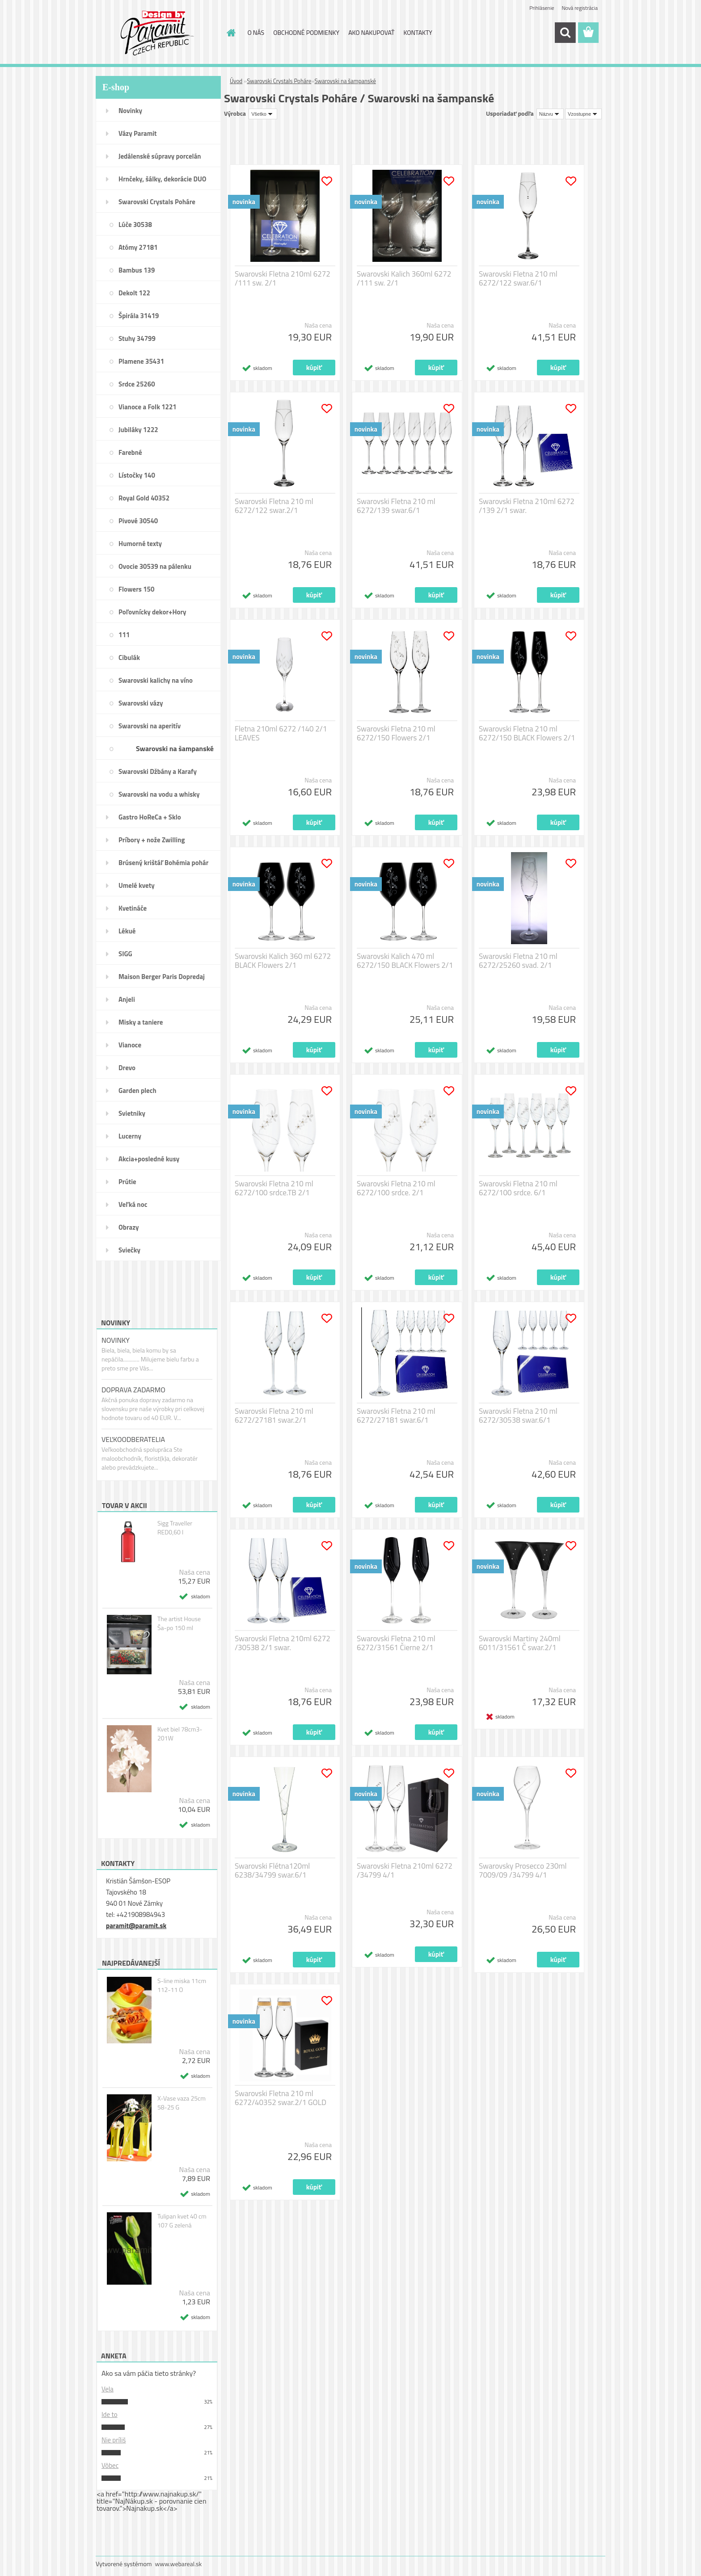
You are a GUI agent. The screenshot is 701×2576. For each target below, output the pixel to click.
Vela (107, 2389)
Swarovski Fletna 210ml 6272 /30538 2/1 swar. (282, 1643)
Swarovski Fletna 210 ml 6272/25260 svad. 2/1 (518, 961)
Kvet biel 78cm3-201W (180, 1734)
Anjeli (126, 999)
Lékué (126, 931)
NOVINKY (115, 1340)
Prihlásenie (541, 8)
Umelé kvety (136, 885)
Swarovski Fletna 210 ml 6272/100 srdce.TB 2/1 (274, 1188)
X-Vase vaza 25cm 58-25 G (181, 2103)
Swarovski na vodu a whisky (159, 794)
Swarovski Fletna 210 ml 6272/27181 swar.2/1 (274, 1416)
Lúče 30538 (135, 224)
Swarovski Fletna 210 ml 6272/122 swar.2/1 (274, 506)
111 (124, 635)
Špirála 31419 (138, 316)
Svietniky (131, 1113)
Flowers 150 (136, 589)
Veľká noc (132, 1204)
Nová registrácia (580, 8)
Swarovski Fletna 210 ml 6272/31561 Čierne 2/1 (396, 1643)
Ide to (109, 2414)
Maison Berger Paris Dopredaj (161, 976)
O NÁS (256, 32)
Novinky (130, 110)
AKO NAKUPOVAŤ (371, 32)
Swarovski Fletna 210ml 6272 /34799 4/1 (404, 1870)
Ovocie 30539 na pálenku (154, 566)
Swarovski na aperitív (149, 726)
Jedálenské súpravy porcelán (159, 156)
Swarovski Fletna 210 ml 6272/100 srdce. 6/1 (518, 1188)
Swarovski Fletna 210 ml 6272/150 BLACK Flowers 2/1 (527, 733)
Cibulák (129, 657)
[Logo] (157, 33)
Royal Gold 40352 (143, 498)
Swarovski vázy (140, 703)
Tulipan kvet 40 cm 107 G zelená (182, 2221)
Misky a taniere (140, 1022)
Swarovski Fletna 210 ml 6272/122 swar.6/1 (518, 278)
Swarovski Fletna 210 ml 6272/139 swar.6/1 (396, 506)
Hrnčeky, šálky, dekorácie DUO (162, 179)
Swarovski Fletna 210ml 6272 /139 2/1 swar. (526, 506)
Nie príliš (113, 2440)
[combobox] (550, 114)
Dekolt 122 (134, 293)
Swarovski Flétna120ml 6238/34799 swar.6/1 (272, 1870)
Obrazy (128, 1227)
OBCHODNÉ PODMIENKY (306, 32)
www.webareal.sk (178, 2563)
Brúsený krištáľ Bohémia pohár (163, 862)
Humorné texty (140, 543)
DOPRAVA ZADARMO (133, 1389)
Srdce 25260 (136, 384)
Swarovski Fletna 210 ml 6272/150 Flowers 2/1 (396, 733)
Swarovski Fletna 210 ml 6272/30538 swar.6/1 (518, 1416)
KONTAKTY (418, 32)
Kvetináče (132, 908)
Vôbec (109, 2465)
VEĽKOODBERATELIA (133, 1439)
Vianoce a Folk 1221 (147, 407)
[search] (565, 32)
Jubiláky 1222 (138, 429)
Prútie (127, 1182)
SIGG (125, 954)
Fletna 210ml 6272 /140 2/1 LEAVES (281, 733)
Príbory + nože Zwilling (151, 840)
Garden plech (137, 1090)
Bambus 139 (136, 270)
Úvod (236, 80)
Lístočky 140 (136, 475)
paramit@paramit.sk (136, 1925)
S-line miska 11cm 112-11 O (181, 1985)
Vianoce (129, 1045)
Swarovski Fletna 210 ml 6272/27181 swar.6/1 (396, 1416)
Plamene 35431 (141, 361)
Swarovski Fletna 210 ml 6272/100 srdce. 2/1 (396, 1188)
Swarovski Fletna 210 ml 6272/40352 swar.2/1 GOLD (280, 2098)
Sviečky (129, 1250)
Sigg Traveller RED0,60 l (174, 1528)
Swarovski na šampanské (175, 748)
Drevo (126, 1068)
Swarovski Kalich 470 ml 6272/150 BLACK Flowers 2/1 (405, 961)
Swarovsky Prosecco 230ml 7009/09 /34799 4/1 (522, 1870)
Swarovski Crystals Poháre (156, 202)
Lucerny (129, 1136)
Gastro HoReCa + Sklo (149, 817)
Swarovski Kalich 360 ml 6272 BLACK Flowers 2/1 (283, 961)
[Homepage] (230, 32)
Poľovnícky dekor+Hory (152, 612)
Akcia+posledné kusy (148, 1159)
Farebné (130, 452)
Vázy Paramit (137, 133)
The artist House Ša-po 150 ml (179, 1623)
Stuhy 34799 (137, 338)
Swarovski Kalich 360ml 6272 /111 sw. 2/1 (404, 278)
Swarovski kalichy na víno (155, 680)
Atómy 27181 (138, 247)
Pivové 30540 (138, 521)
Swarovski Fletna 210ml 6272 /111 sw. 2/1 (282, 278)
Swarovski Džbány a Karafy (157, 771)
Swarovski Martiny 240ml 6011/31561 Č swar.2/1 (520, 1643)
